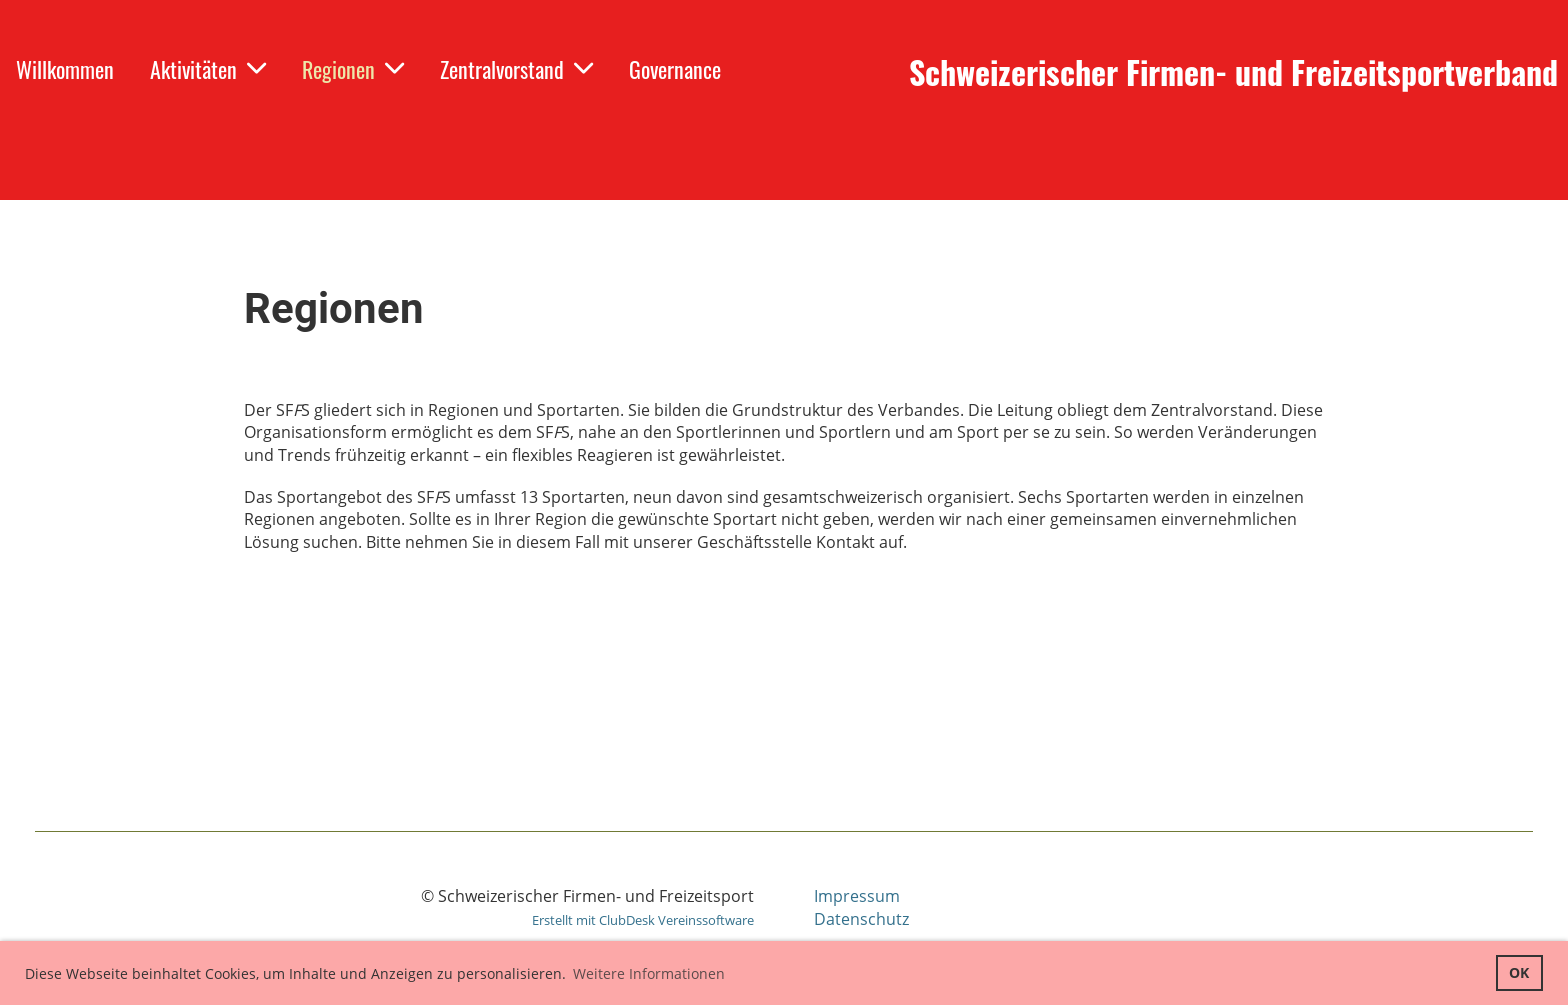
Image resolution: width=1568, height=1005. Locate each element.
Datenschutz (861, 919)
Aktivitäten (208, 69)
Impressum (857, 896)
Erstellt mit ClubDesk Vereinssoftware (643, 920)
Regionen (353, 69)
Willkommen (65, 69)
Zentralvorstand (516, 69)
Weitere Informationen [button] (649, 973)
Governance (675, 69)
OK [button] (1519, 972)
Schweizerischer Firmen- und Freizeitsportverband (1233, 72)
